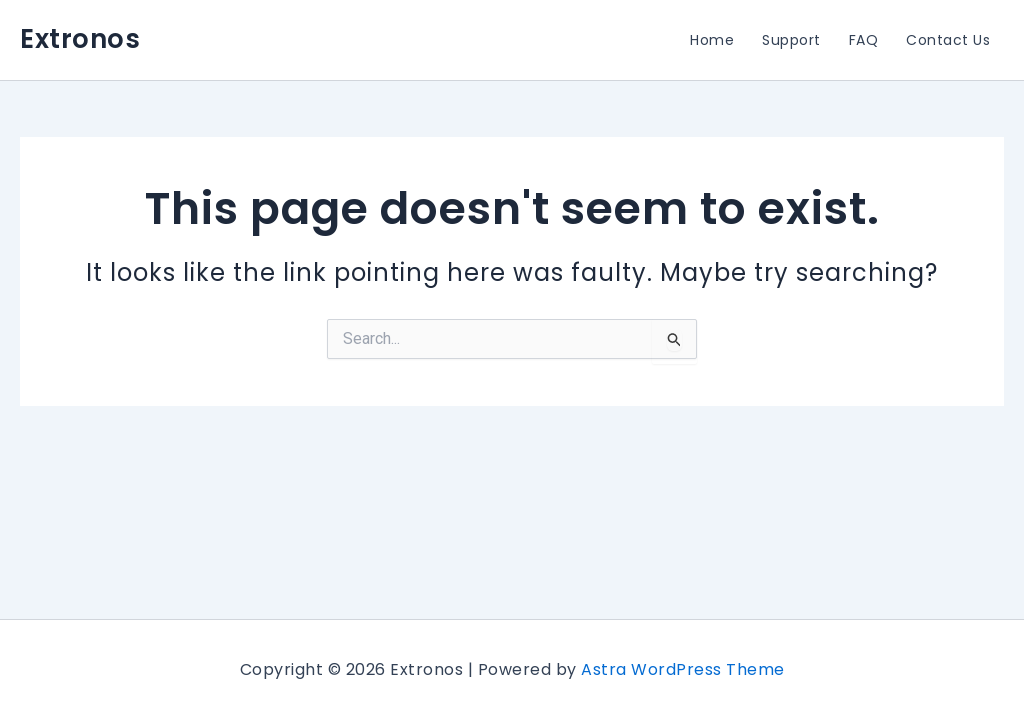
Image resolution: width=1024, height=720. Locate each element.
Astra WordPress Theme (683, 669)
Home (712, 40)
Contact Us (948, 40)
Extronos (80, 39)
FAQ (864, 40)
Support (791, 40)
